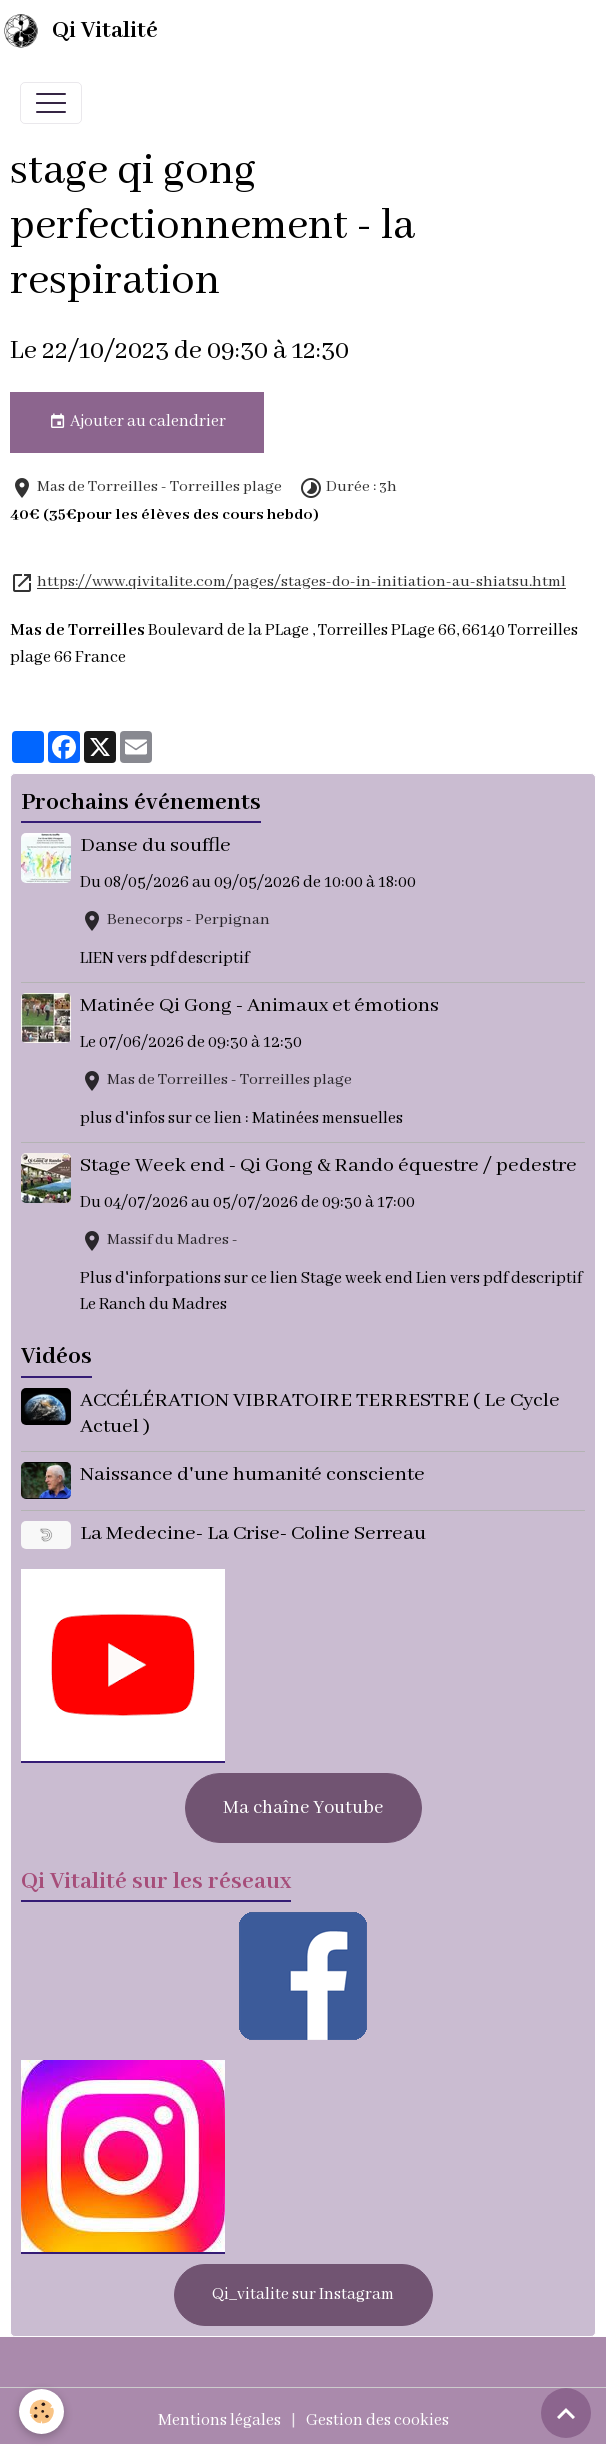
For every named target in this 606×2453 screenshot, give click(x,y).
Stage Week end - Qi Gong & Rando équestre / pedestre (329, 1165)
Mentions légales (219, 2419)
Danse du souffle (156, 845)
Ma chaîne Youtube (303, 1807)
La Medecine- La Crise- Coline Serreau (254, 1532)
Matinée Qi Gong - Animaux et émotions (260, 1005)
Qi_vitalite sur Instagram (303, 2293)
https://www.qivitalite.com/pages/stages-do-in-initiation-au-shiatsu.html (301, 583)
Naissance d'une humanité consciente (253, 1474)
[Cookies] (42, 2411)
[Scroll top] (566, 2413)
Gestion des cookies (377, 2419)
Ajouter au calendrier (137, 422)
